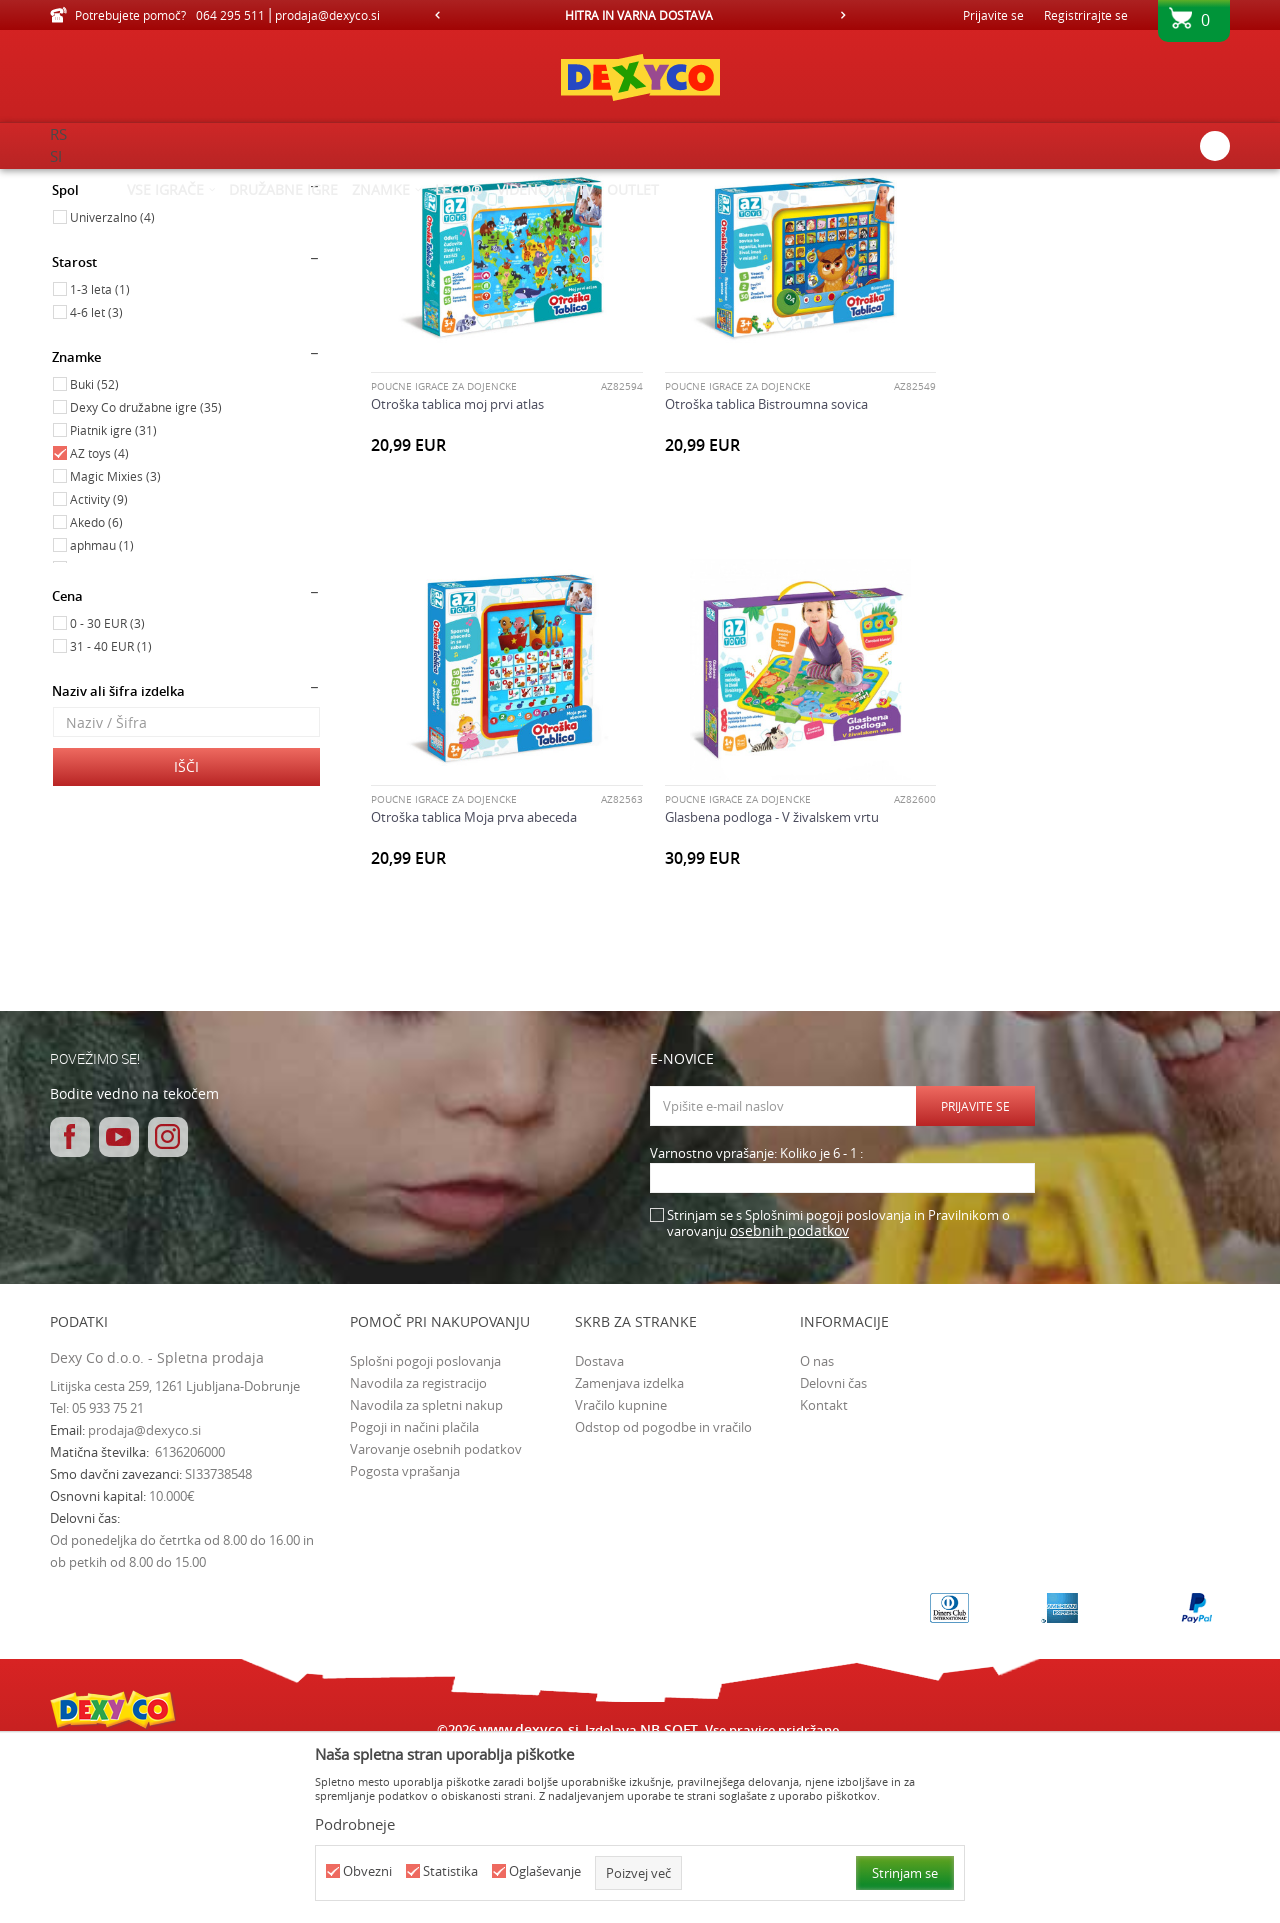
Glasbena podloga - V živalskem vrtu (478, 986)
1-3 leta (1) (100, 458)
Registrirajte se (1086, 15)
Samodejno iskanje (621, 215)
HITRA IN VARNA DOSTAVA (639, 15)
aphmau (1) (102, 714)
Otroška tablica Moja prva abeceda (1061, 572)
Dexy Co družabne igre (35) (146, 576)
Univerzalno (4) (112, 386)
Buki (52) (94, 553)
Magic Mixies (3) (115, 645)
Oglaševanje (545, 1871)
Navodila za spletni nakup (426, 1573)
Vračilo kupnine (621, 1573)
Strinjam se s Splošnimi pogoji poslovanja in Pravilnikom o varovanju (838, 1392)
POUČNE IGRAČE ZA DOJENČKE (444, 555)
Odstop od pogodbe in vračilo (663, 1595)
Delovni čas (833, 1551)
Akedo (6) (96, 691)
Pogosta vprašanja (405, 1639)
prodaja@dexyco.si (144, 1599)
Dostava (599, 1529)
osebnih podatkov (789, 1399)
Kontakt (824, 1573)
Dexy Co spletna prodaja (118, 182)
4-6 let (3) (96, 481)
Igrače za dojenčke (114, 273)
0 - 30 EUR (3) (107, 792)
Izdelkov (222, 182)
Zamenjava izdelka (629, 1551)
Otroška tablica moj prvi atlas (457, 572)
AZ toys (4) (99, 622)
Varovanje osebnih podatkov (436, 1617)
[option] (640, 15)
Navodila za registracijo (418, 1551)
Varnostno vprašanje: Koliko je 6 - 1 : (756, 1322)
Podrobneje (355, 1824)
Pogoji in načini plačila (414, 1595)
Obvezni (367, 1871)
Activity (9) (99, 668)
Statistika (450, 1871)
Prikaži (1022, 215)
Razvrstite (731, 215)
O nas (817, 1529)
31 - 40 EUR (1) (111, 815)
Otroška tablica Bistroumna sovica (765, 572)
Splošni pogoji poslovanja (425, 1529)
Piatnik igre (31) (113, 599)
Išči (186, 935)
